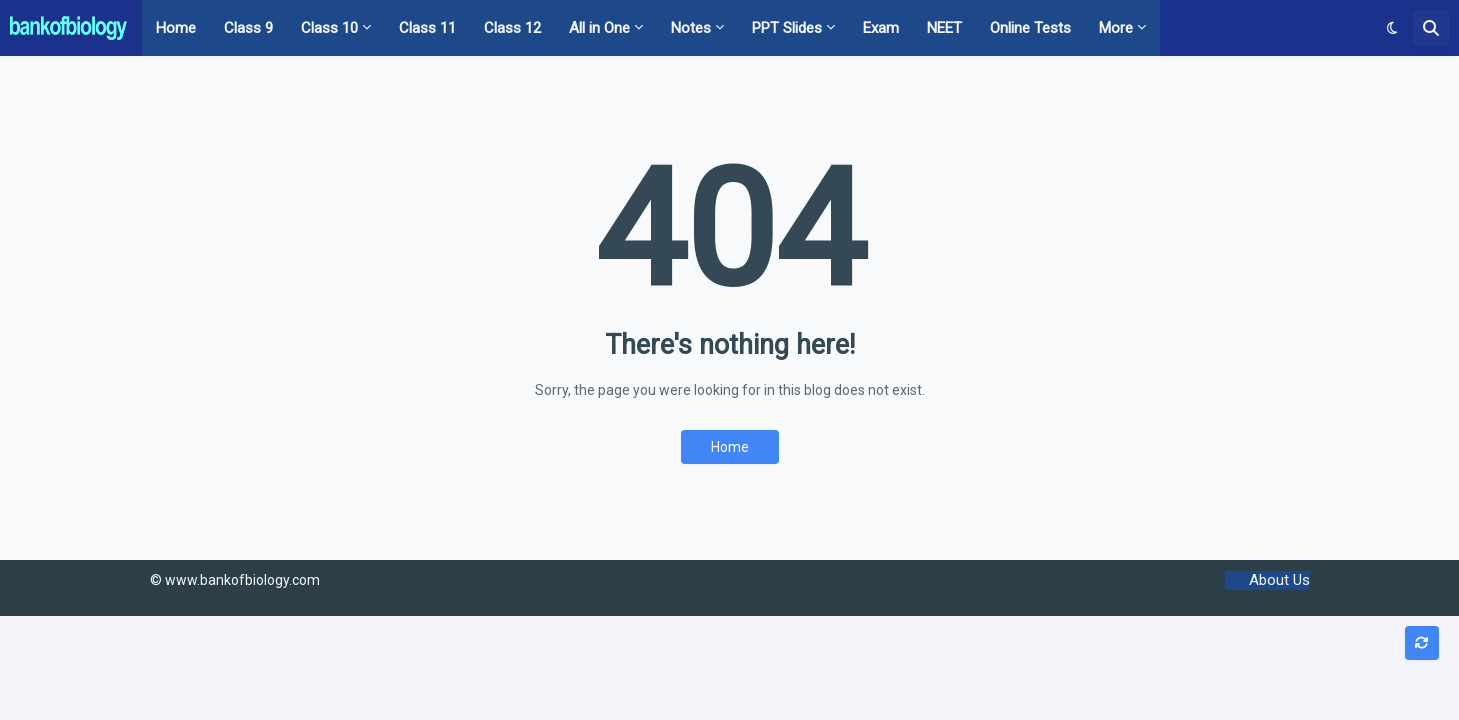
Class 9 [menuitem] (248, 28)
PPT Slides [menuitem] (787, 28)
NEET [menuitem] (944, 28)
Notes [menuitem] (691, 28)
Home (730, 447)
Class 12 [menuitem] (512, 28)
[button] (1392, 28)
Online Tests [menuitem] (1030, 28)
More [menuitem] (1116, 28)
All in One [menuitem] (599, 28)
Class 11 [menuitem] (427, 28)
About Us (1279, 580)
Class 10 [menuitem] (329, 28)
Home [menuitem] (176, 28)
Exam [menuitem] (881, 28)
